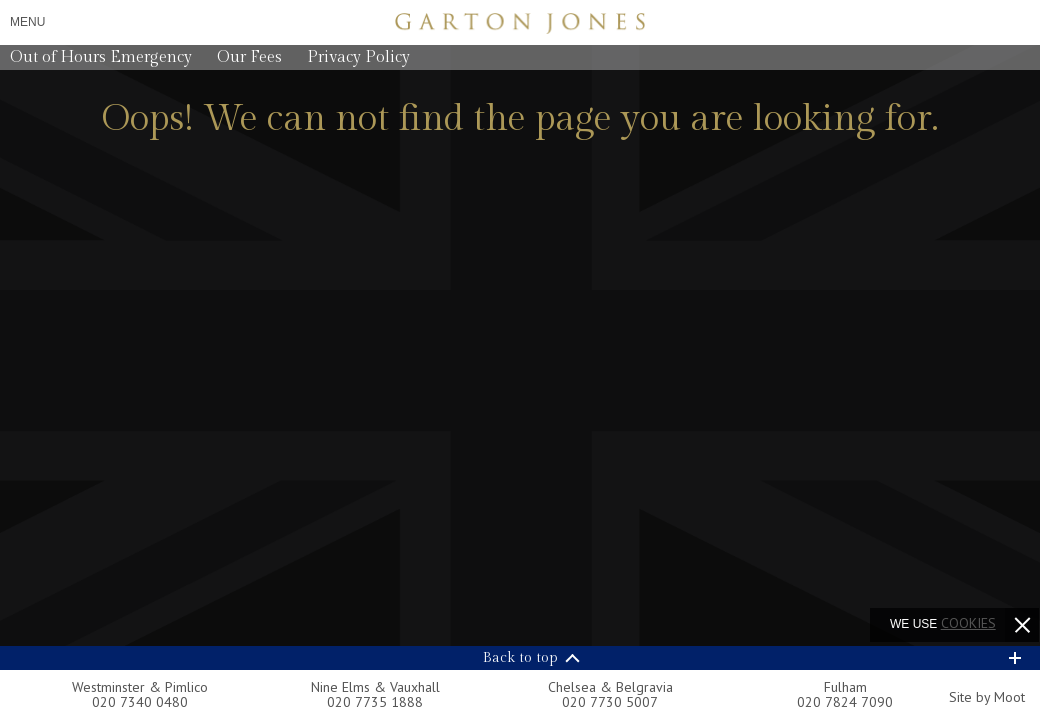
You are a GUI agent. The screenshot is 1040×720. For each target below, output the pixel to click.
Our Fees (249, 57)
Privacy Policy (358, 57)
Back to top (520, 658)
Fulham (845, 687)
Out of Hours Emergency (101, 57)
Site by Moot (987, 697)
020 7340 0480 (140, 702)
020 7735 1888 (375, 702)
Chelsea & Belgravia (610, 687)
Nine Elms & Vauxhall (375, 687)
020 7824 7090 (845, 702)
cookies (968, 623)
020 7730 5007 (610, 702)
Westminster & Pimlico (140, 687)
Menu (27, 22)
